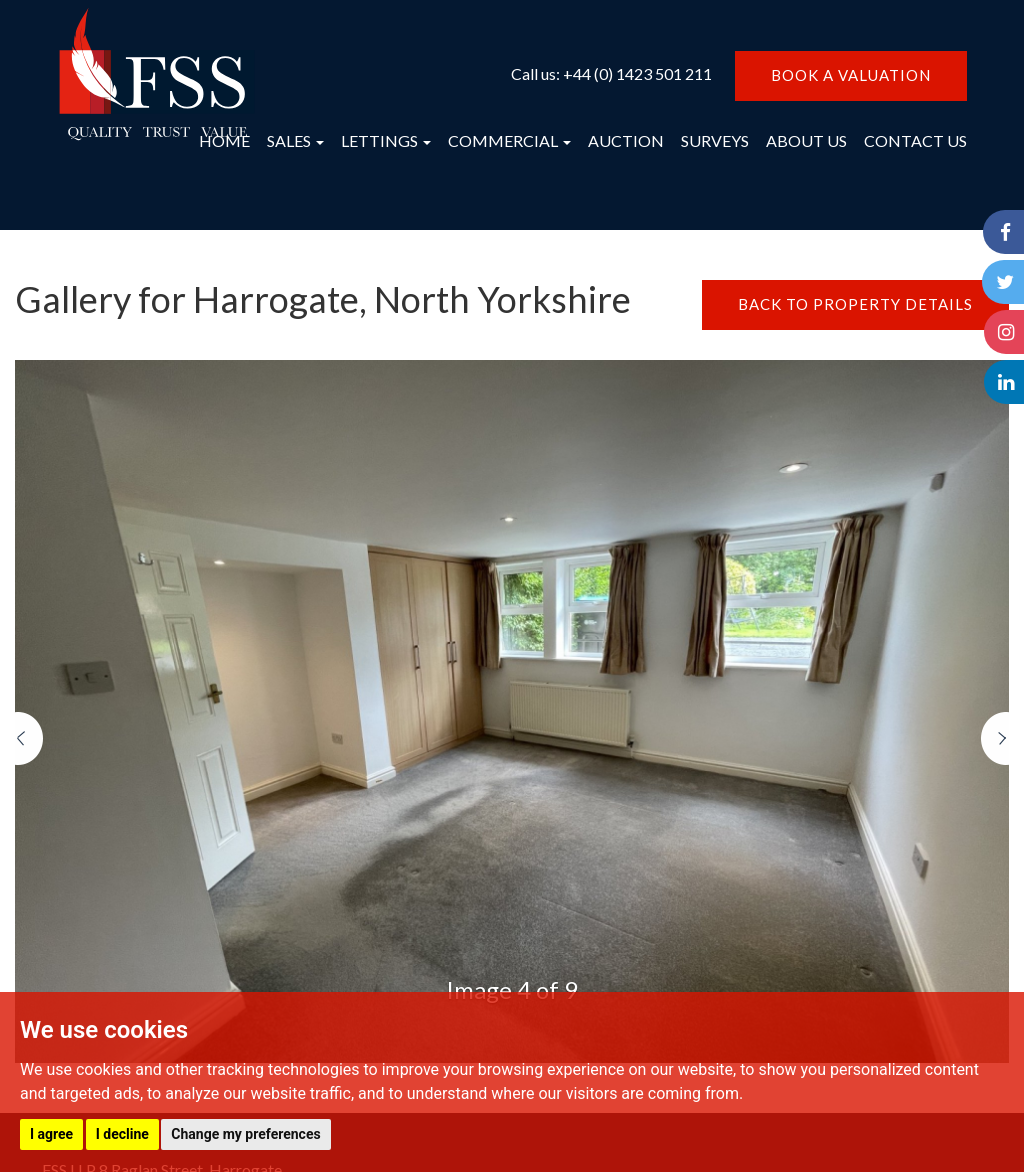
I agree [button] (51, 1134)
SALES (295, 140)
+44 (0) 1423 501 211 (637, 73)
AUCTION (626, 140)
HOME (224, 140)
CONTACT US (915, 140)
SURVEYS (715, 140)
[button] (29, 888)
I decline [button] (122, 1134)
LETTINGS (386, 140)
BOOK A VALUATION (851, 75)
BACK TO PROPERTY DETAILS (855, 304)
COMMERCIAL (509, 140)
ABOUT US (806, 140)
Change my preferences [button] (245, 1134)
